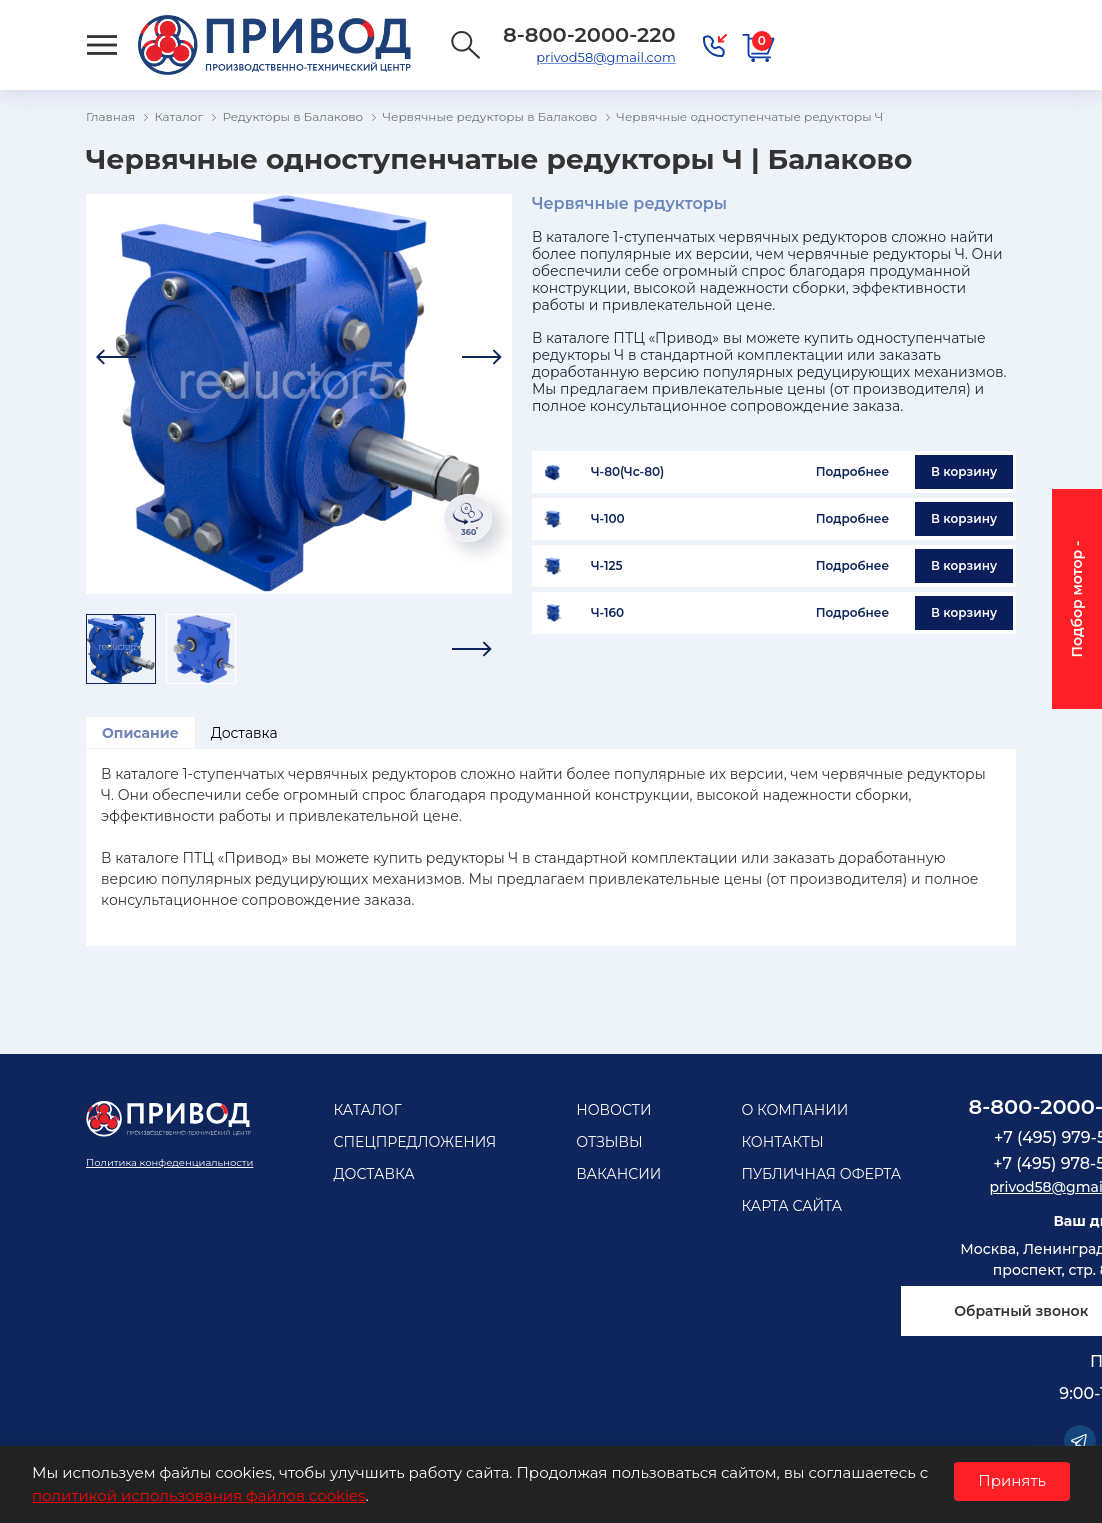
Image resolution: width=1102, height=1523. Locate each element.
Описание (140, 733)
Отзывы (609, 1142)
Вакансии (618, 1174)
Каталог (367, 1110)
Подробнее (852, 471)
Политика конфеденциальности (169, 1162)
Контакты (782, 1142)
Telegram (1080, 1441)
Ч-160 (607, 613)
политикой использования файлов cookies (198, 1495)
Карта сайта (791, 1206)
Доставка (244, 733)
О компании (794, 1110)
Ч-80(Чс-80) (627, 472)
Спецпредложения (414, 1142)
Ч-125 (607, 566)
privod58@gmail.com (605, 57)
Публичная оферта (821, 1174)
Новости (613, 1110)
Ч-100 (608, 519)
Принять (1012, 1480)
